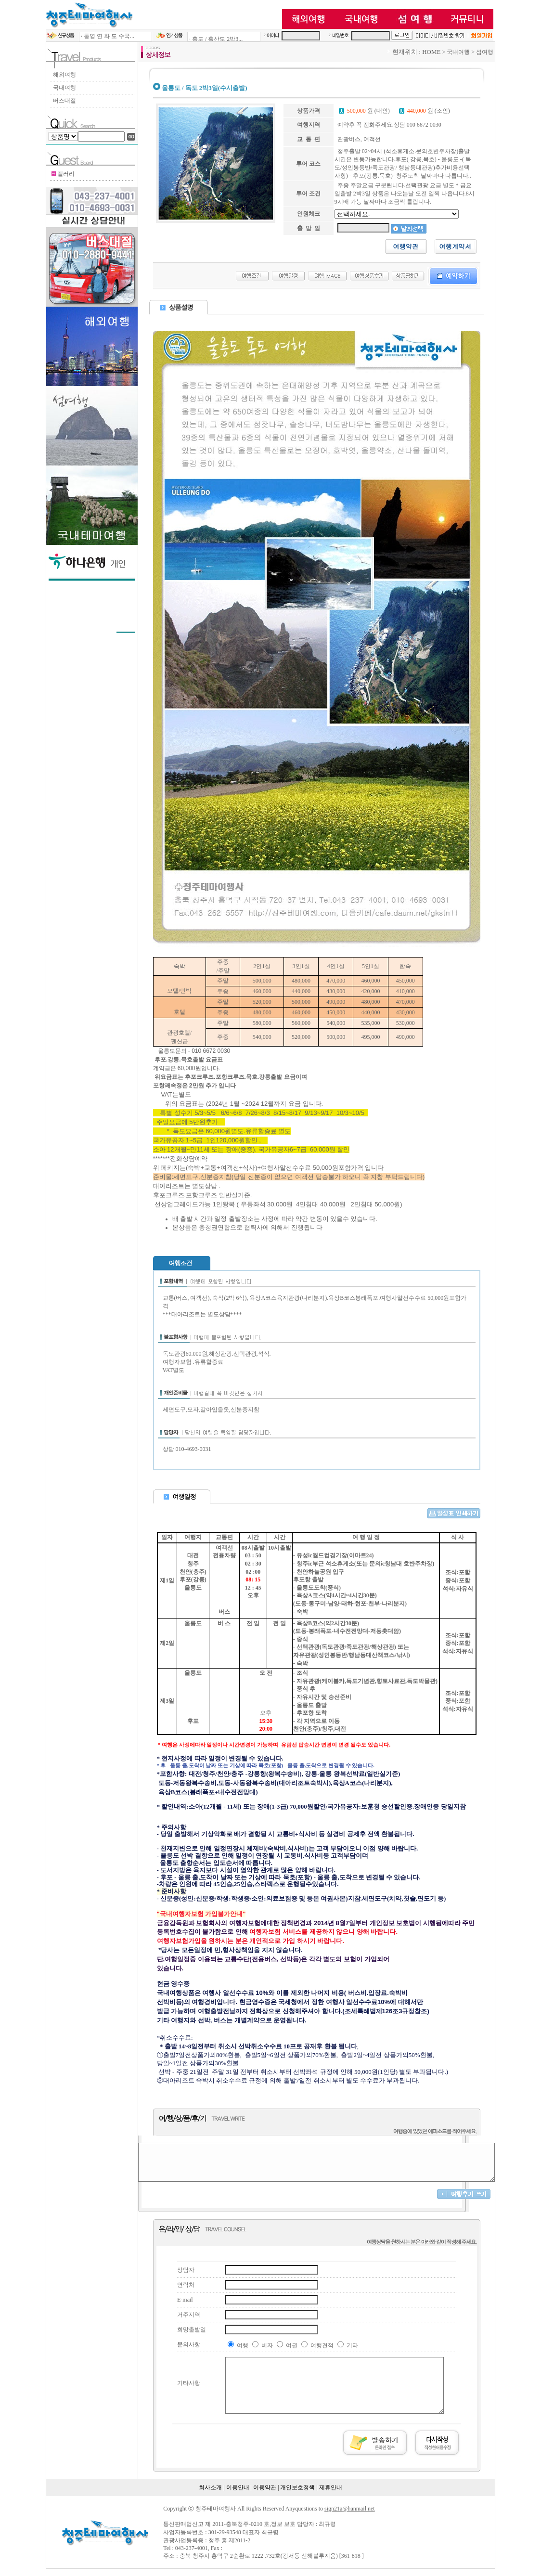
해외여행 (41, 74)
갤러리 (44, 173)
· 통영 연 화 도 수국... (85, 36)
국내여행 (41, 87)
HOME (453, 51)
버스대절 (41, 100)
